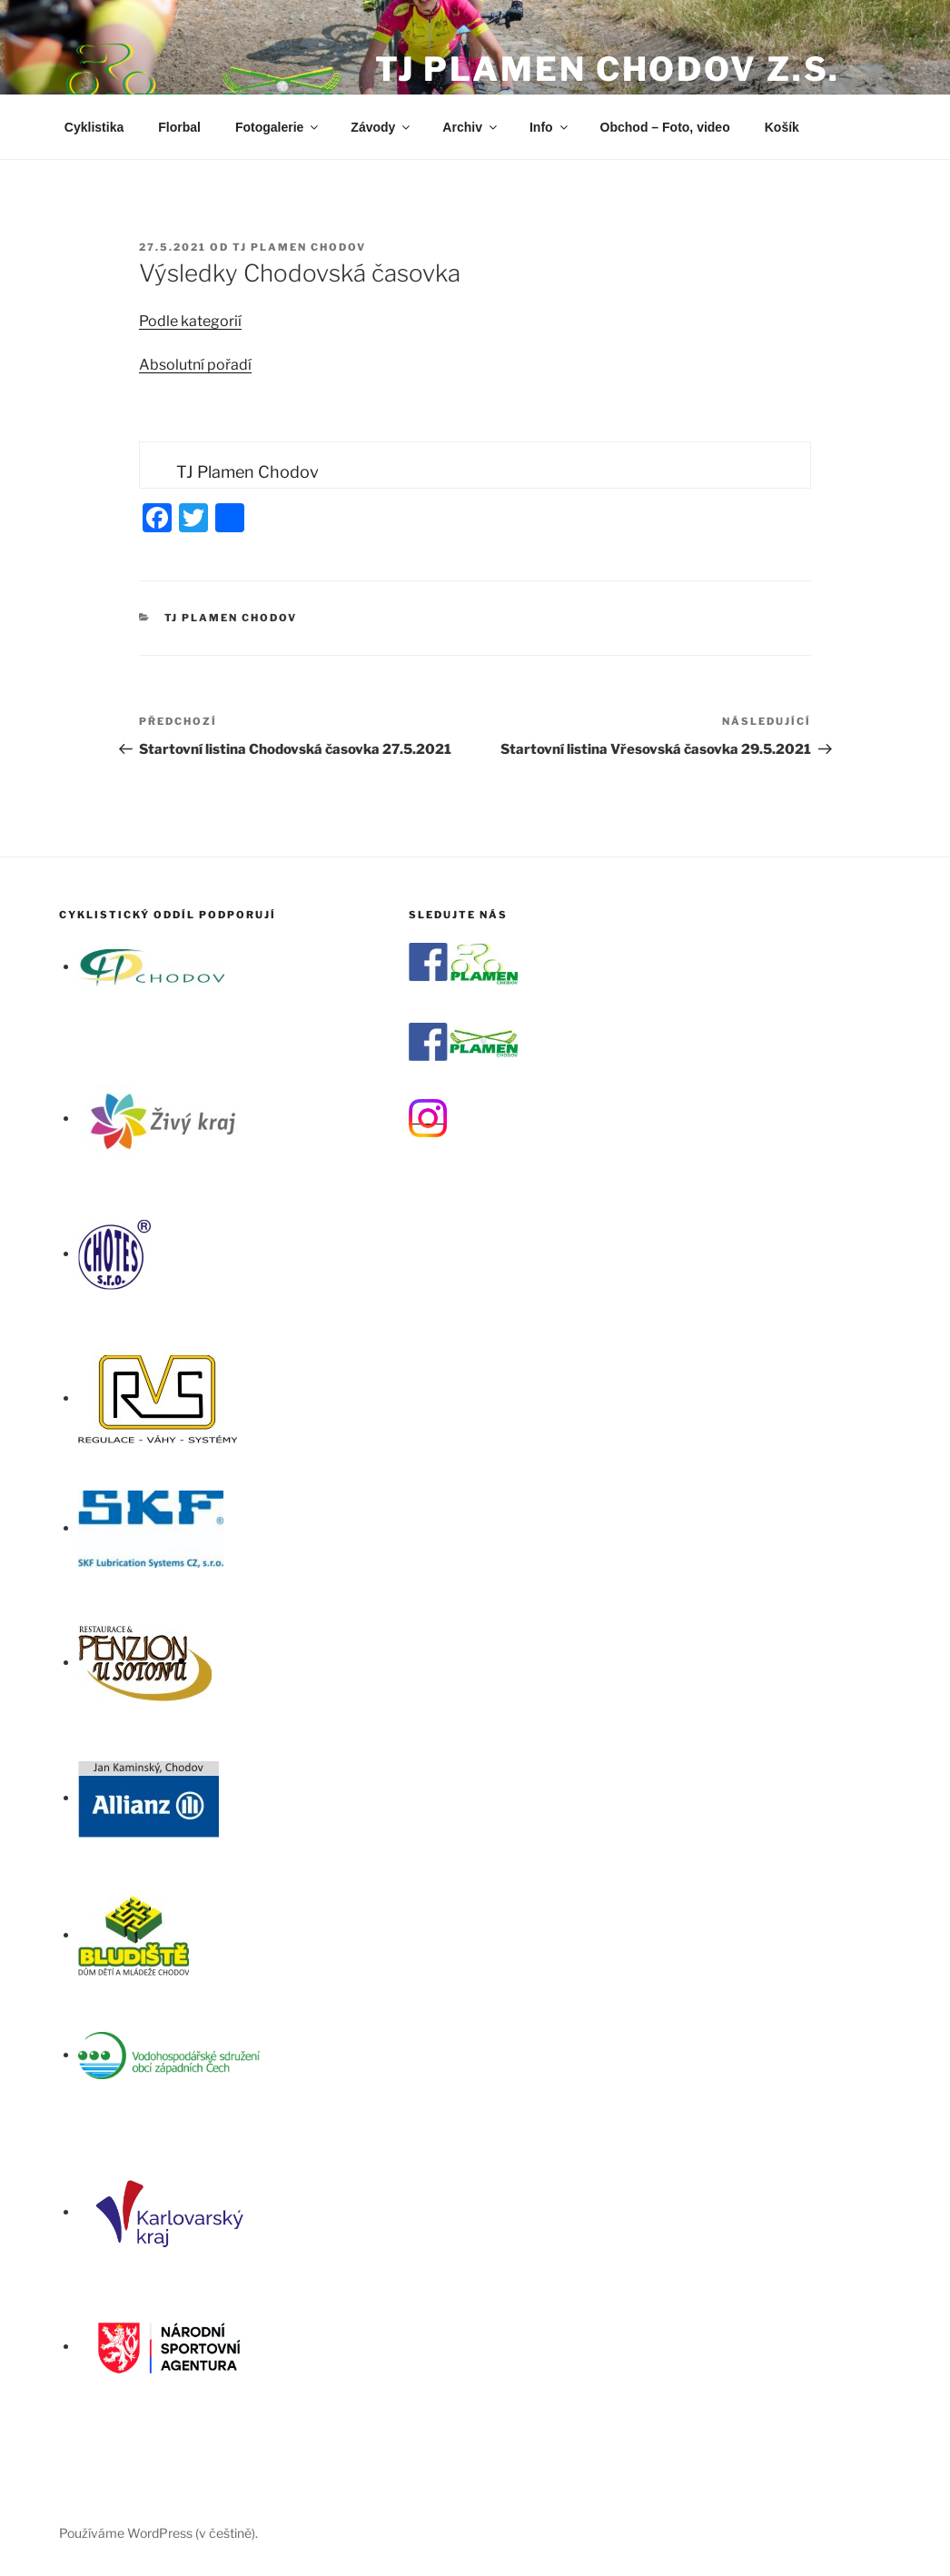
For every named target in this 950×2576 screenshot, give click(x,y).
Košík (782, 127)
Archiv (471, 127)
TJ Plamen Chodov (299, 247)
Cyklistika (94, 127)
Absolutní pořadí (195, 364)
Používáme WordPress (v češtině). (158, 2533)
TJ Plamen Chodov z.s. (607, 69)
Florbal (179, 127)
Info (549, 127)
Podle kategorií (190, 321)
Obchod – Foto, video (665, 127)
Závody (381, 127)
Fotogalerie (278, 127)
